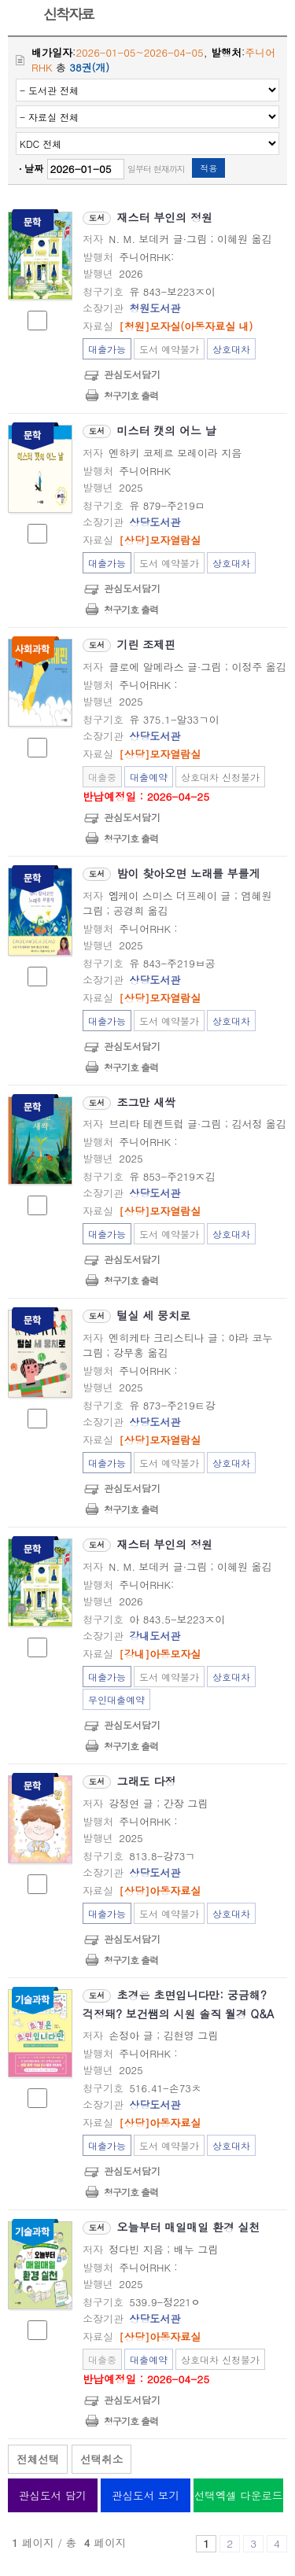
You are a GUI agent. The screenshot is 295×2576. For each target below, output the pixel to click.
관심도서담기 (132, 374)
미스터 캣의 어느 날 (166, 430)
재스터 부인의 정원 (164, 217)
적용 (208, 168)
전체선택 (38, 2459)
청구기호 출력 (131, 395)
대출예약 (149, 776)
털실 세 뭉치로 (153, 1315)
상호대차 (231, 349)
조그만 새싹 (146, 1102)
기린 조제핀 (146, 644)
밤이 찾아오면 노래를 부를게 (188, 873)
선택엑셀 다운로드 (238, 2495)
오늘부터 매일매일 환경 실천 (188, 2227)
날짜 (33, 168)
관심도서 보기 (145, 2495)
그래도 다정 (146, 1781)
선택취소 (101, 2459)
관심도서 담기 (53, 2495)
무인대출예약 (116, 1699)
